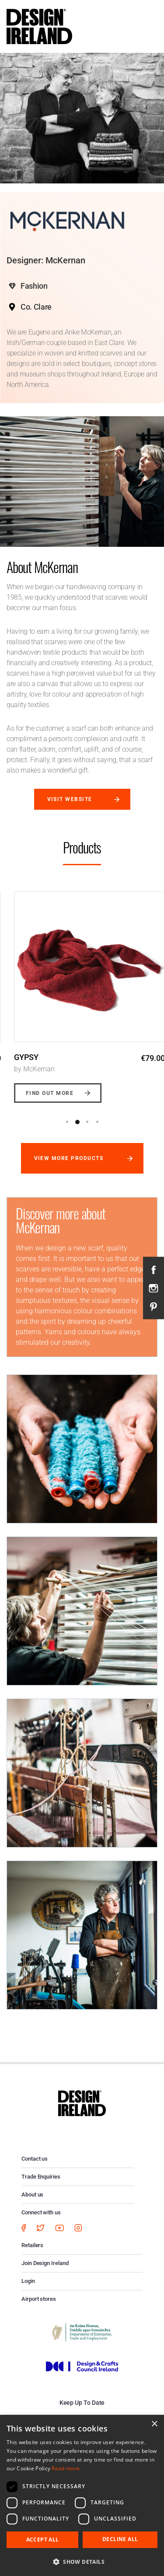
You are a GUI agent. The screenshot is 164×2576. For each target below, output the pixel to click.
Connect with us (41, 2212)
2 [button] (77, 1122)
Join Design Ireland (45, 2263)
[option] (82, 990)
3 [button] (87, 1122)
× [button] (154, 2424)
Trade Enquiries (40, 2176)
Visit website (69, 799)
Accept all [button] (42, 2539)
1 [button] (67, 1122)
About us (32, 2194)
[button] (82, 2561)
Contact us (34, 2158)
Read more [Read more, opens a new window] (66, 2468)
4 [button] (97, 1122)
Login (28, 2281)
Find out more (42, 1093)
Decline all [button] (120, 2539)
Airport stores (38, 2299)
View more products (69, 1158)
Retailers (32, 2245)
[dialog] (82, 2495)
